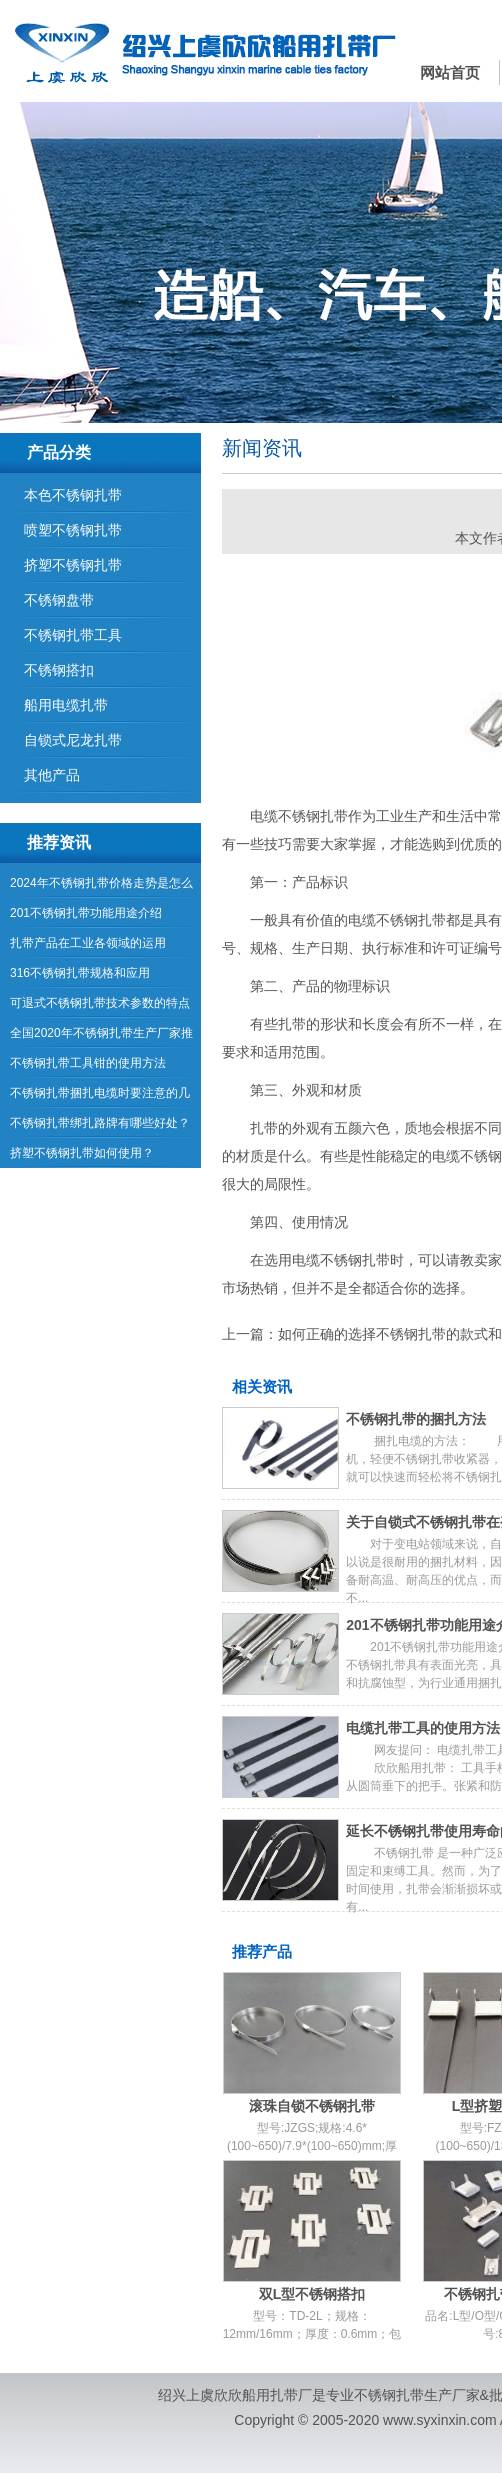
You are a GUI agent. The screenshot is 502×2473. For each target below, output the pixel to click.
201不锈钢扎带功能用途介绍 (86, 913)
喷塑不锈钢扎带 (73, 530)
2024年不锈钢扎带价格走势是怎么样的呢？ (101, 887)
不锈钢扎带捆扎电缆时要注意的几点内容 (100, 1097)
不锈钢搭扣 (59, 670)
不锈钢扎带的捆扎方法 (416, 1419)
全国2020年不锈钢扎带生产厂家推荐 (101, 1037)
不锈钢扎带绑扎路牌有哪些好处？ (100, 1123)
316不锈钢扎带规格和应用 (80, 973)
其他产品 (52, 775)
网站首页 (450, 72)
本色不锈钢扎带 (73, 495)
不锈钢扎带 (389, 2395)
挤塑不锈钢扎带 (73, 565)
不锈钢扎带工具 (73, 635)
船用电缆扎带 (66, 705)
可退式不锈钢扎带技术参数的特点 (100, 1003)
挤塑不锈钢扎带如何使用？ (82, 1153)
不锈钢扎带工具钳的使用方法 (88, 1063)
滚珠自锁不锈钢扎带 (312, 2106)
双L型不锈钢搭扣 (312, 2294)
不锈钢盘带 (59, 600)
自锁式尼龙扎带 (73, 740)
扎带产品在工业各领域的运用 (88, 943)
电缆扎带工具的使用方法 (423, 1728)
